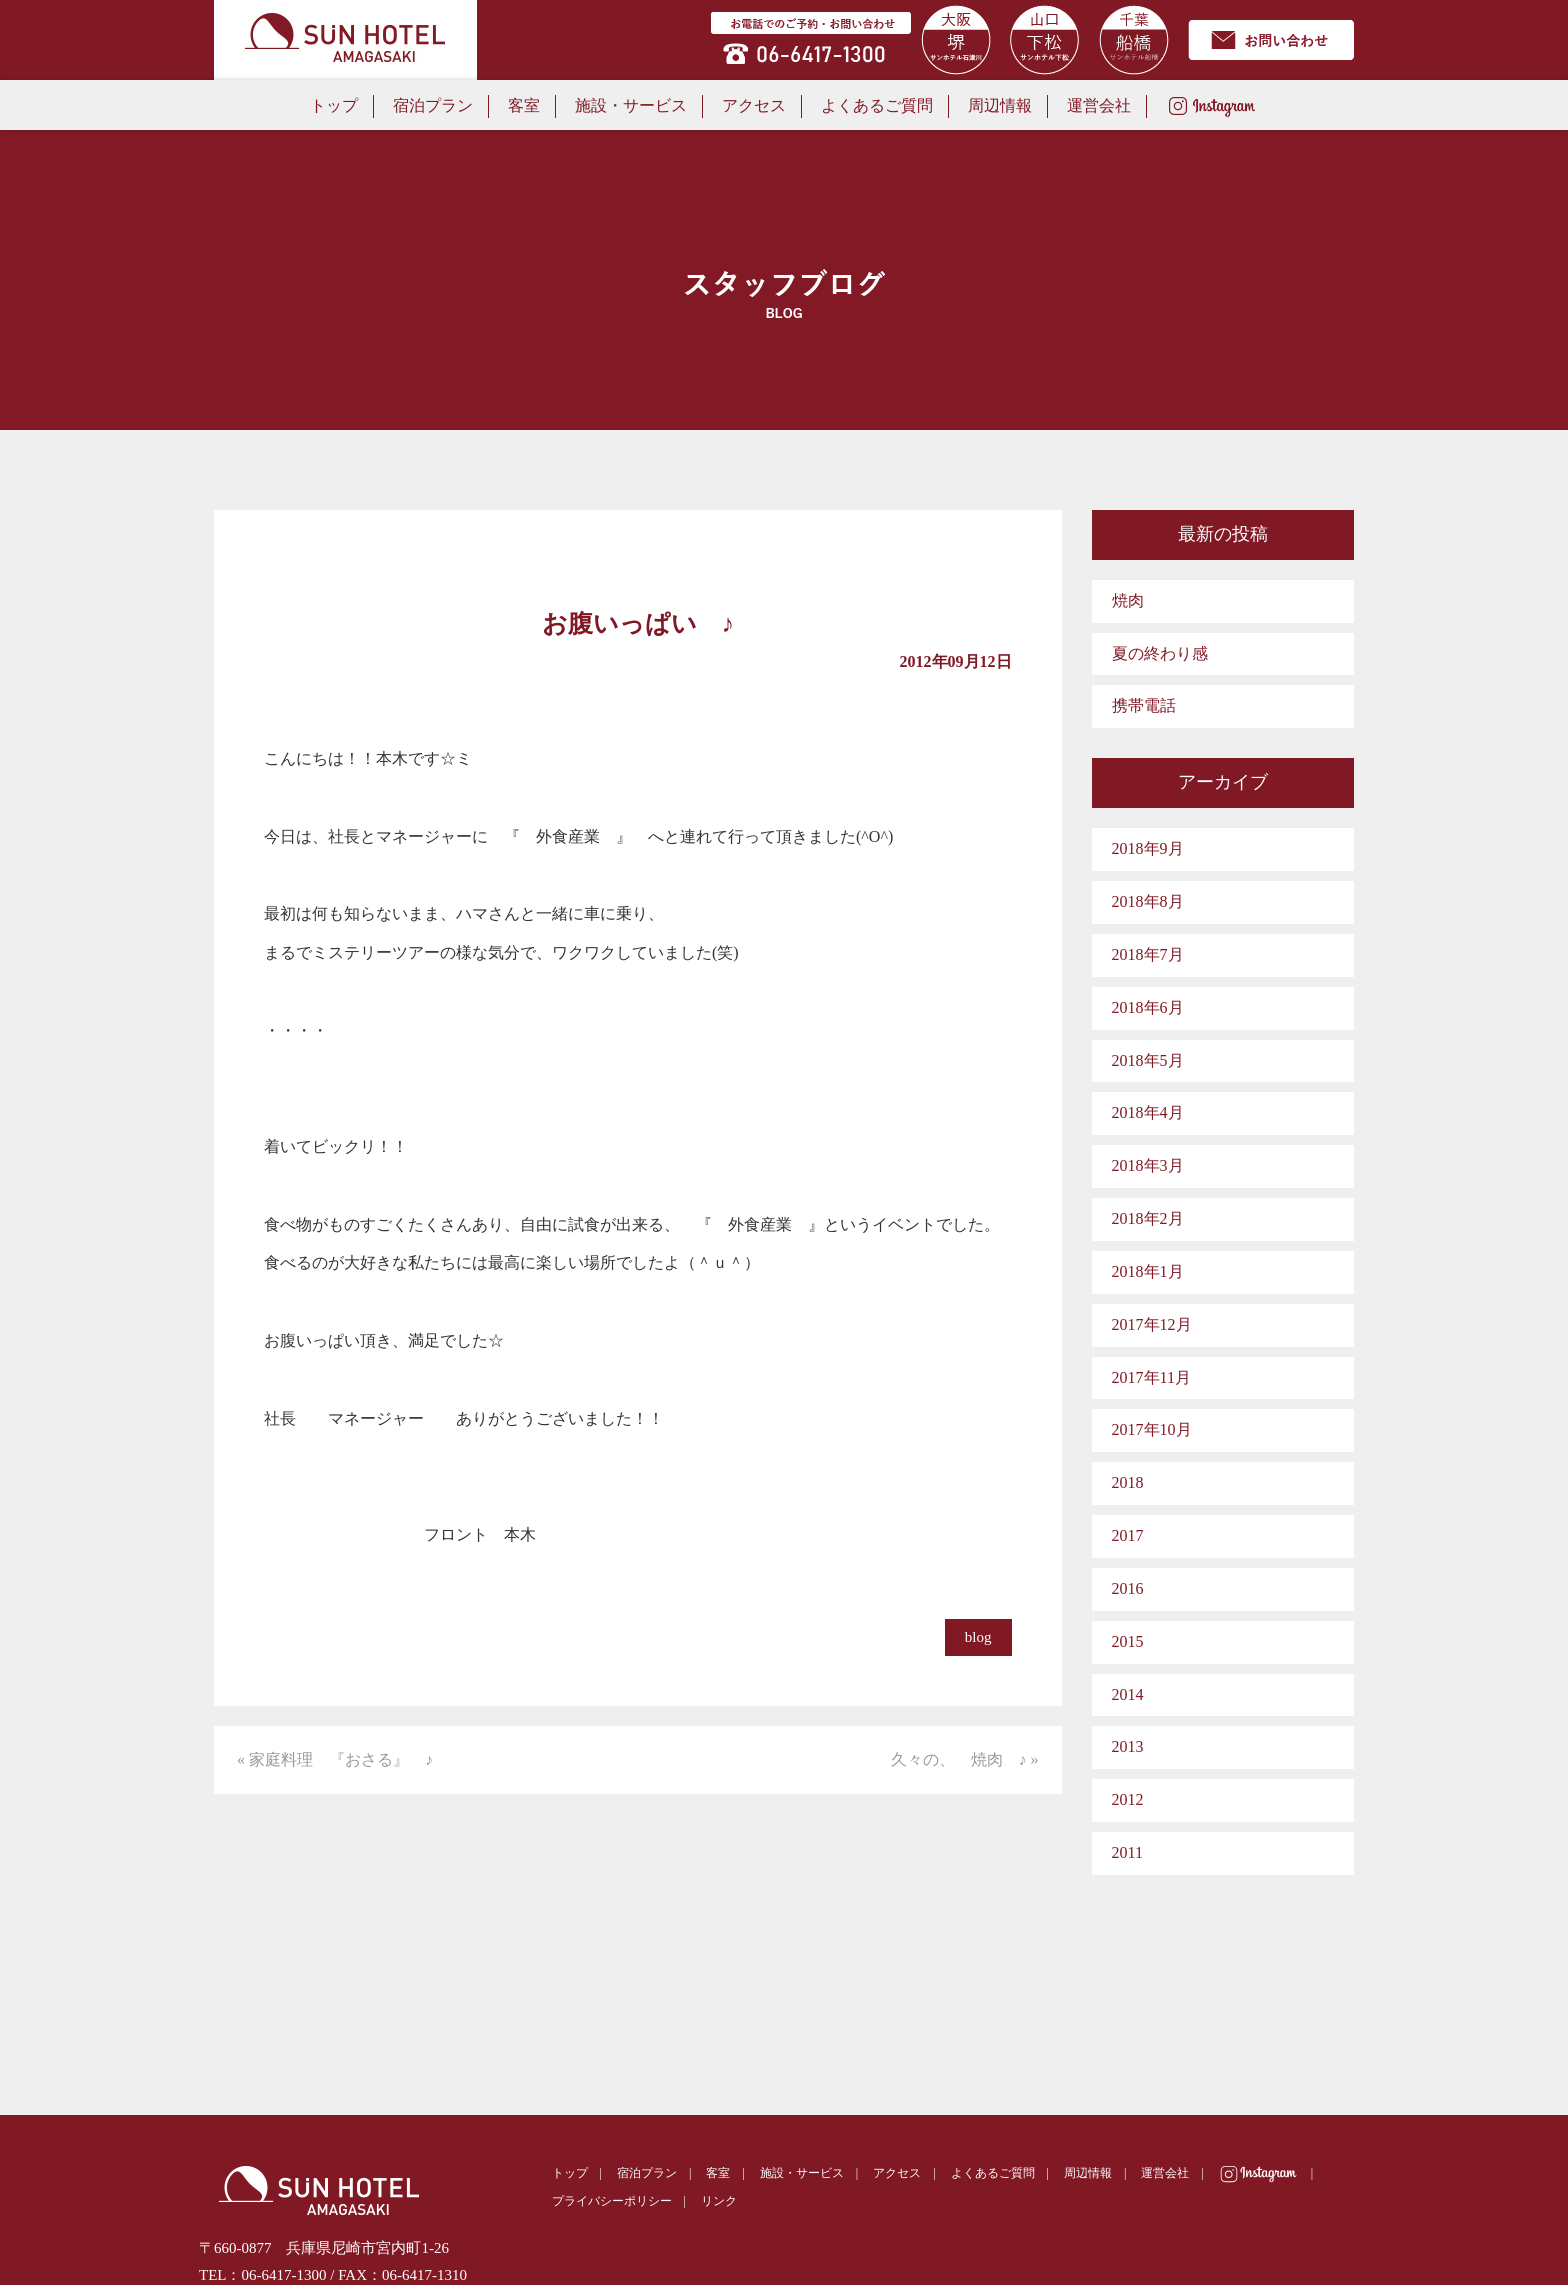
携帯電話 (1144, 705)
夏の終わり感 (1160, 653)
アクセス (754, 105)
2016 (1128, 1588)
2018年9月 (1148, 848)
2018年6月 (1148, 1007)
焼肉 (1128, 600)
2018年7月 (1148, 954)
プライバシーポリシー (612, 2201)
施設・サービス (631, 105)
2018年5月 (1148, 1060)
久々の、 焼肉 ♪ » (965, 1759)
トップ (334, 105)
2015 (1128, 1641)
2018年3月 (1148, 1165)
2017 (1128, 1535)
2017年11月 (1151, 1377)
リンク (719, 2201)
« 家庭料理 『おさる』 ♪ (335, 1759)
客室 (524, 105)
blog (978, 1637)
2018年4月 (1148, 1112)
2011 (1127, 1852)
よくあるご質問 (877, 105)
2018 (1128, 1482)
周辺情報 (1000, 105)
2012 (1128, 1799)
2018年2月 (1148, 1218)
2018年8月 (1148, 901)
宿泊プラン (433, 105)
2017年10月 (1152, 1429)
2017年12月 (1152, 1324)
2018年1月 (1148, 1271)
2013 (1128, 1746)
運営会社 (1099, 105)
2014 (1128, 1694)
